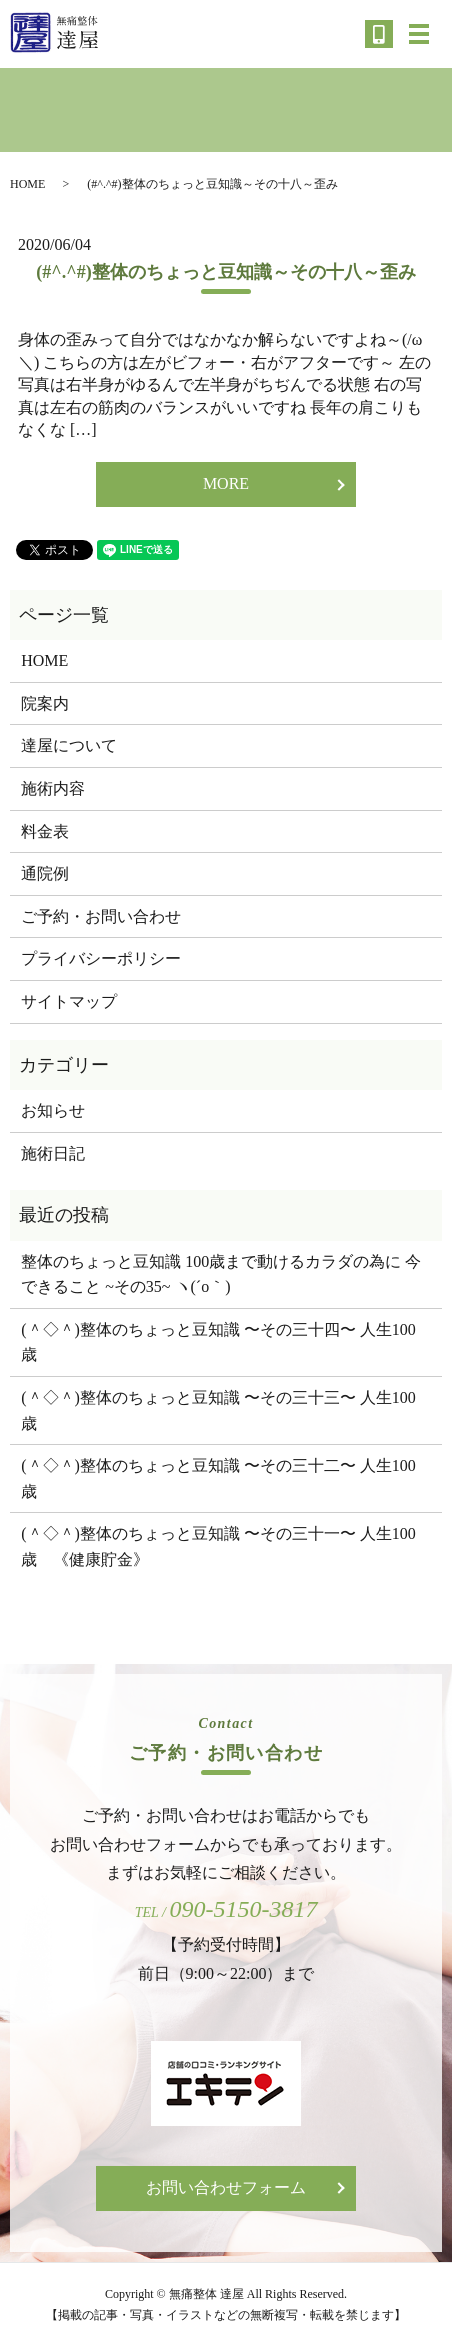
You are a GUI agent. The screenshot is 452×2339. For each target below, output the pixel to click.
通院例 (45, 873)
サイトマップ (69, 1001)
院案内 (45, 703)
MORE (226, 483)
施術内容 (53, 788)
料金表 (45, 831)
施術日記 (53, 1153)
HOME (27, 184)
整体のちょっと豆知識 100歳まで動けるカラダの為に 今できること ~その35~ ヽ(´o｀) (221, 1274)
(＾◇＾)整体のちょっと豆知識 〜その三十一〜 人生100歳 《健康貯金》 (218, 1546)
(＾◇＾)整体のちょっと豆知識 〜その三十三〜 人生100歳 (218, 1410)
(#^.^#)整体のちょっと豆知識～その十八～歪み (225, 272)
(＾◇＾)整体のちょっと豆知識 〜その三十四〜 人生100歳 (218, 1342)
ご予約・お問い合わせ (101, 916)
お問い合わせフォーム (226, 2187)
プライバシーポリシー (101, 958)
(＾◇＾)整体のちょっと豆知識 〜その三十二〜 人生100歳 (218, 1478)
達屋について (69, 745)
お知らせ (53, 1110)
